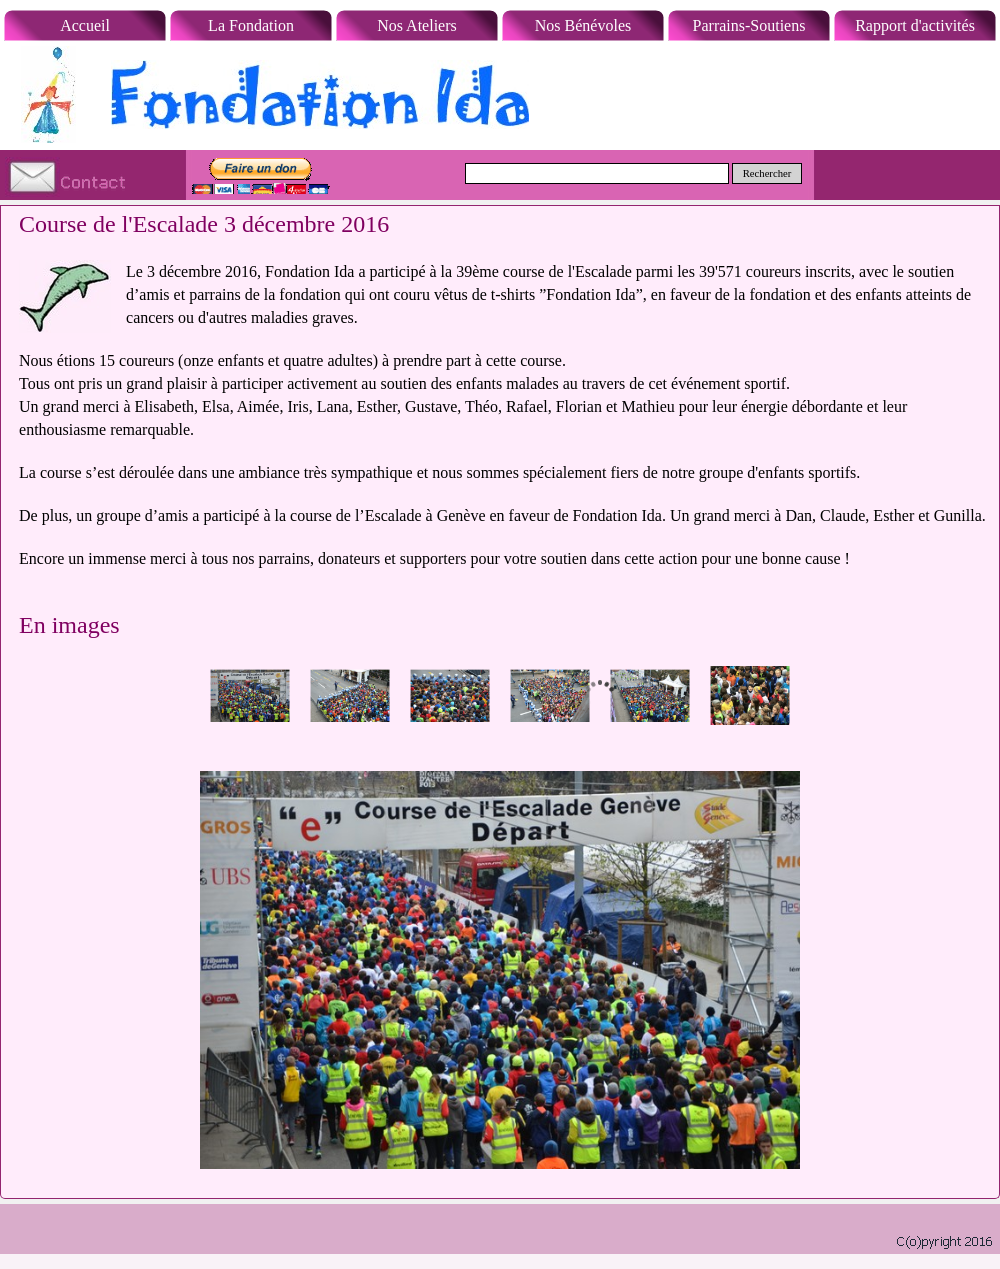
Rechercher (767, 173)
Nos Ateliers (417, 25)
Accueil (85, 25)
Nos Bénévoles (583, 25)
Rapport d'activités (915, 25)
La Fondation (251, 25)
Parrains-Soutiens (749, 25)
